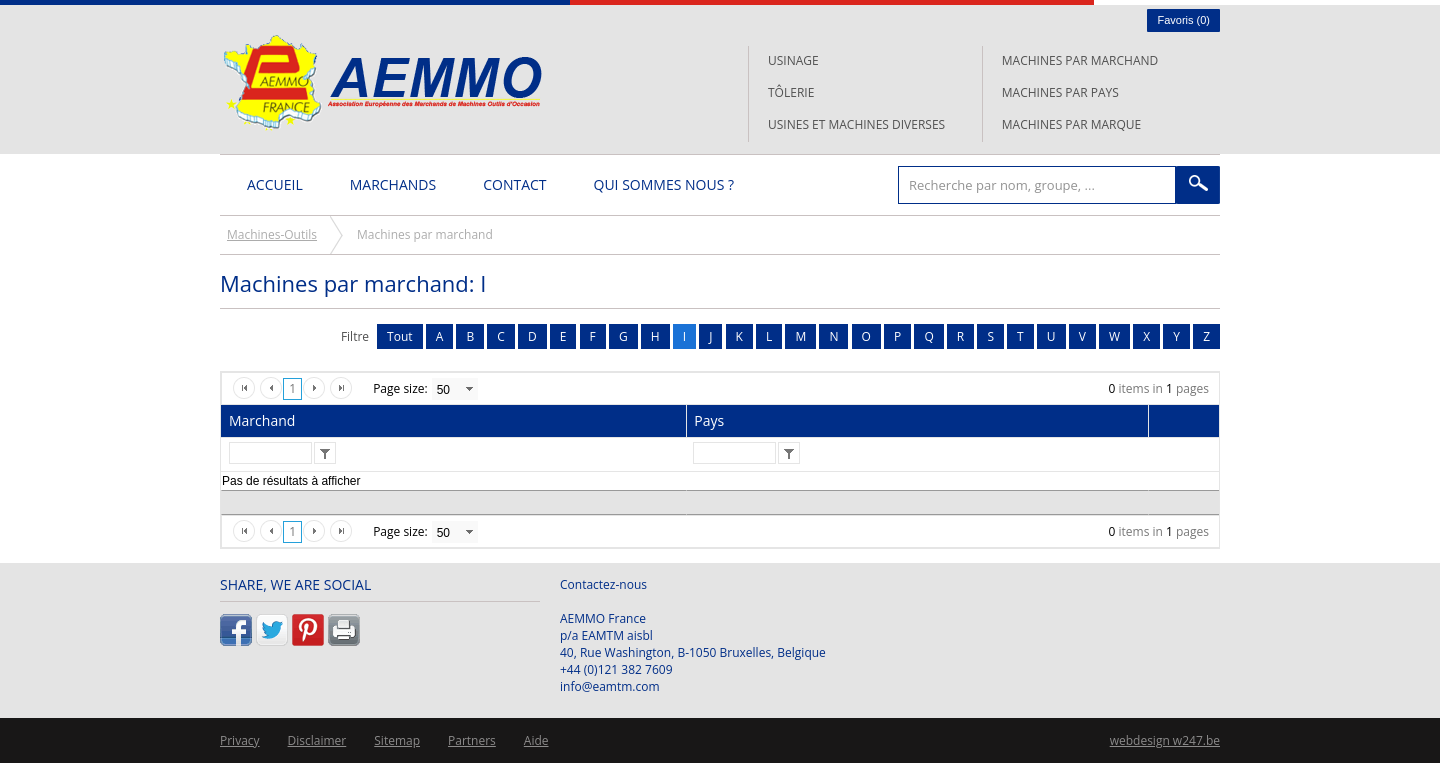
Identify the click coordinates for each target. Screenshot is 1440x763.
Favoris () (1183, 20)
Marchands (393, 184)
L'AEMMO (382, 82)
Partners (472, 740)
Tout (399, 336)
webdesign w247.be (1165, 740)
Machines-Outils (272, 234)
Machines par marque (1071, 124)
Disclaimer (317, 740)
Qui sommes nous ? (664, 184)
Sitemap (397, 740)
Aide (536, 740)
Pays (709, 420)
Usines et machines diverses (856, 124)
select (469, 389)
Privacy (240, 740)
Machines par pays (1060, 92)
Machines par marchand (1080, 60)
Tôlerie (791, 92)
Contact (514, 184)
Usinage (793, 60)
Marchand (262, 420)
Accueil (275, 184)
